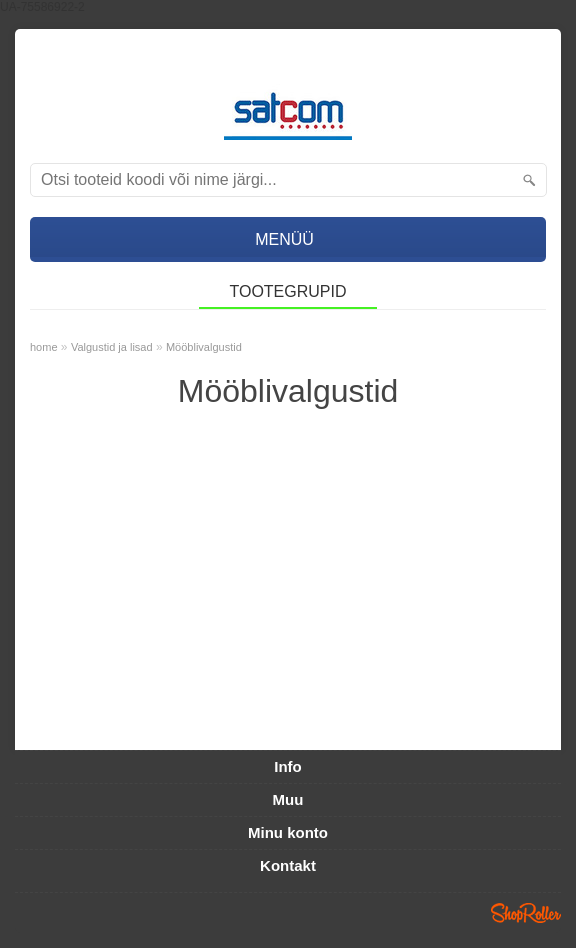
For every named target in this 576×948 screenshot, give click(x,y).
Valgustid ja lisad (112, 347)
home (44, 347)
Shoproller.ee (526, 913)
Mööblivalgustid (204, 347)
